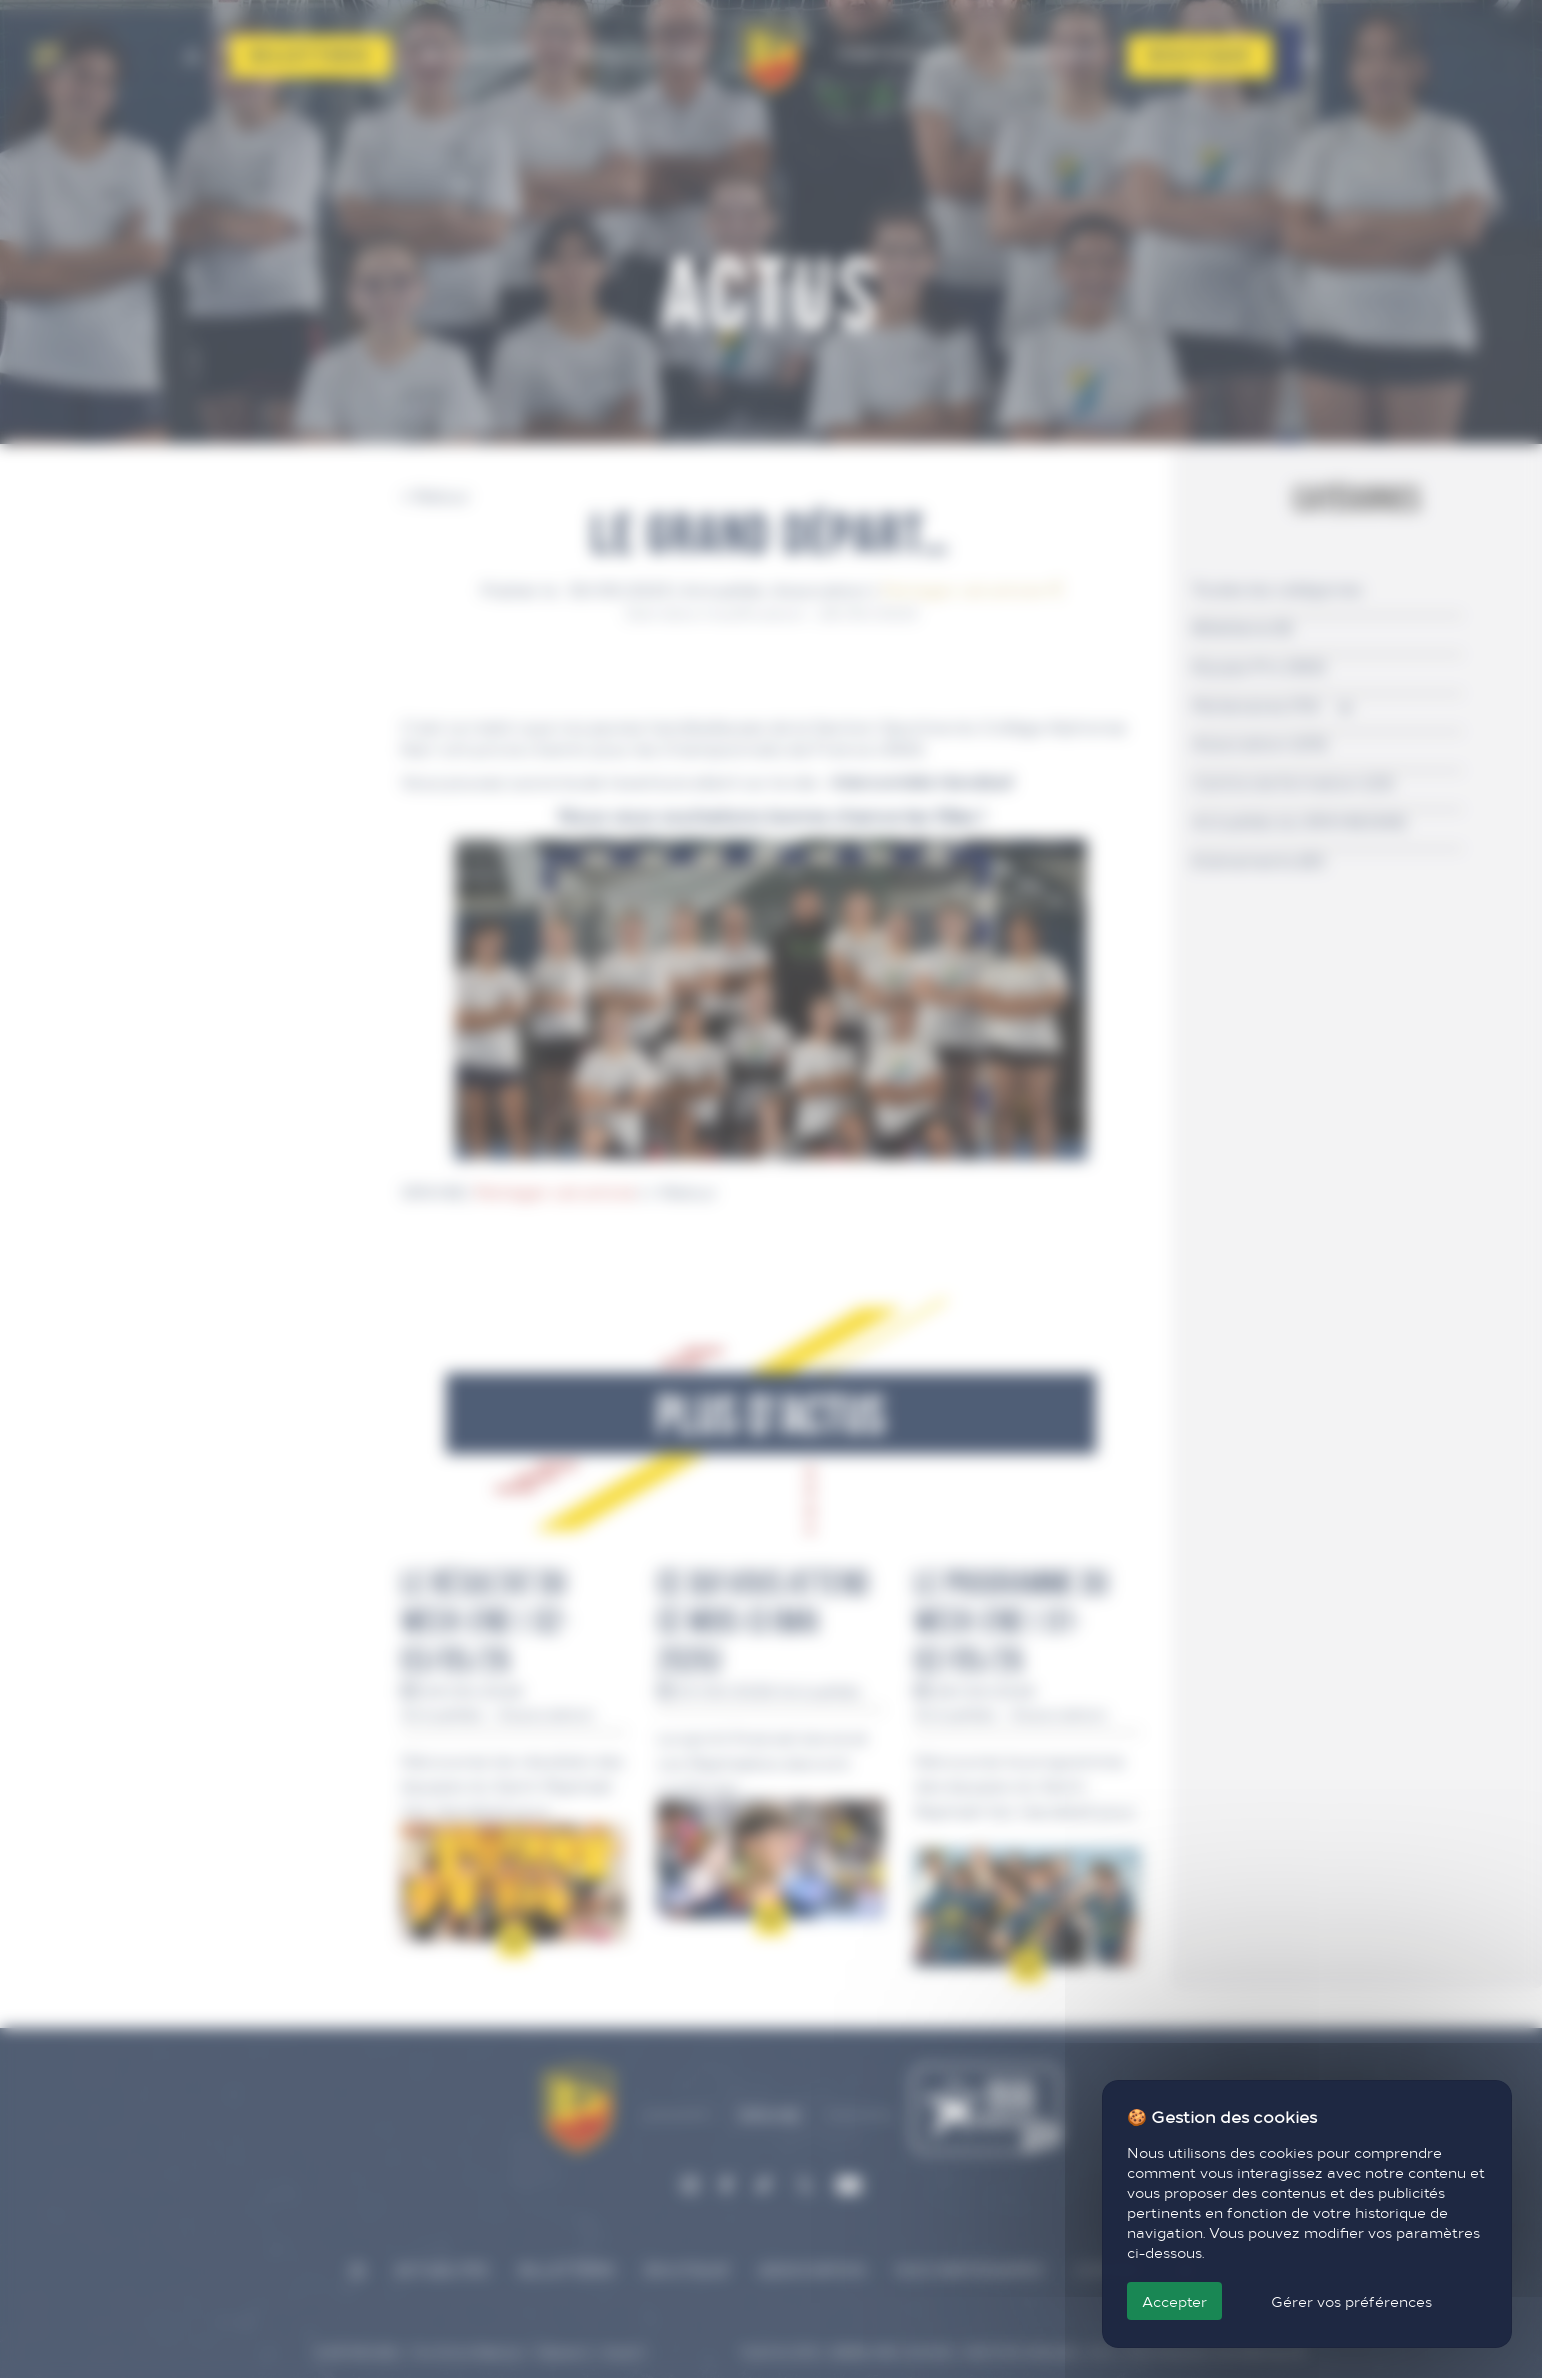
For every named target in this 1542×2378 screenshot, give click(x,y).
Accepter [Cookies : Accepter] (1174, 2301)
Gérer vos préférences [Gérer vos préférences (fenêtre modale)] (1351, 2301)
